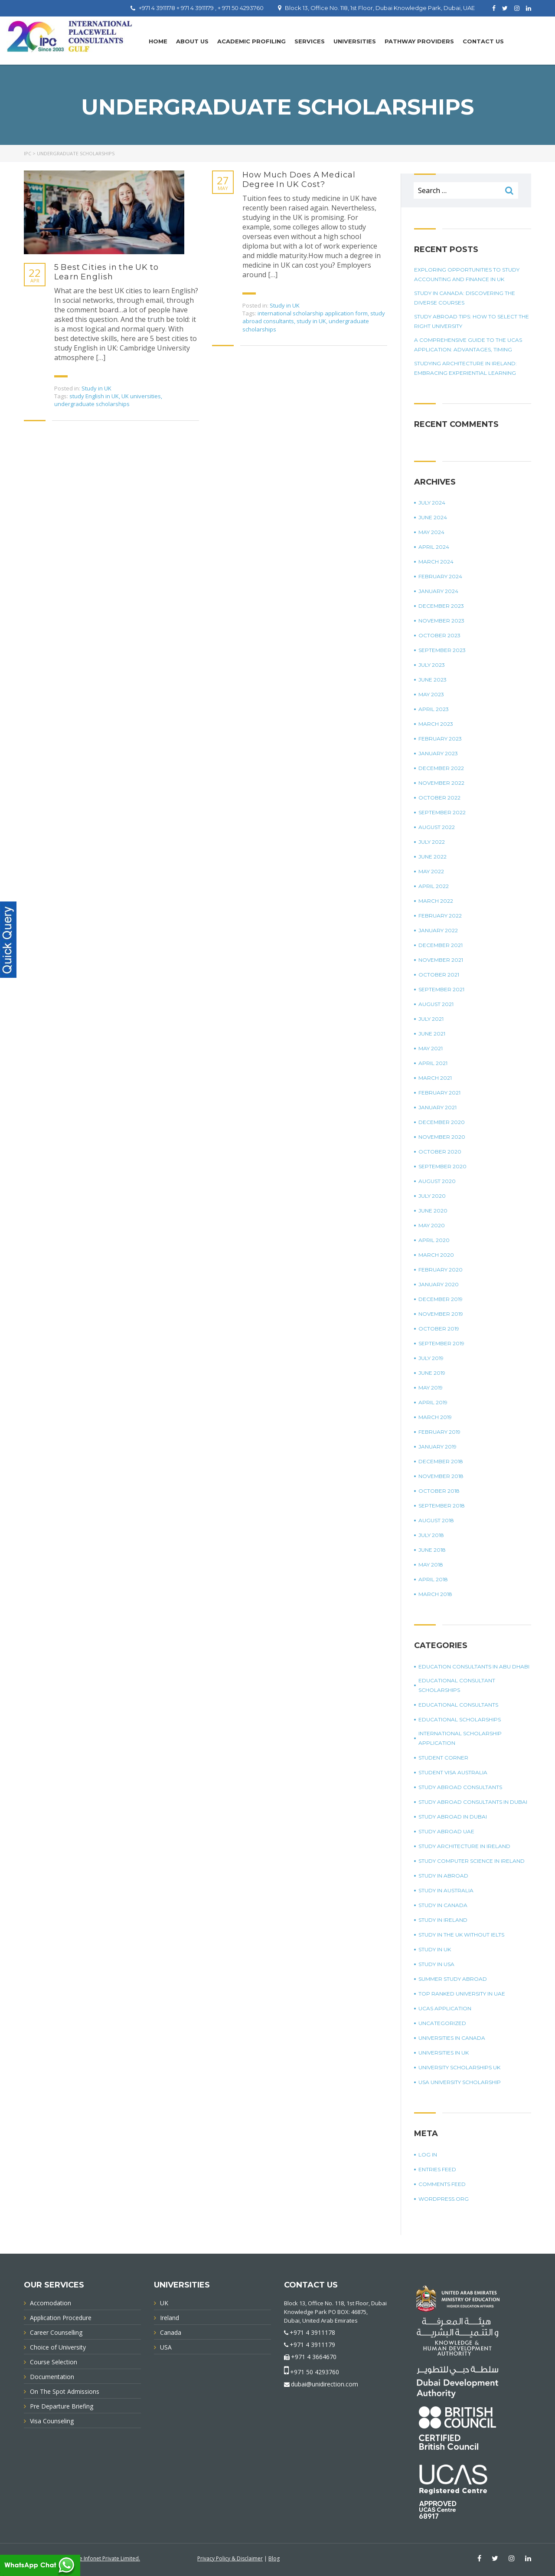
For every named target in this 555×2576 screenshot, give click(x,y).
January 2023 (438, 753)
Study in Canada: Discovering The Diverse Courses (464, 298)
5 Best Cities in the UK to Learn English (106, 272)
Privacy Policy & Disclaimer (230, 2558)
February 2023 (440, 738)
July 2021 (431, 1019)
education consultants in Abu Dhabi (473, 1666)
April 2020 (434, 1240)
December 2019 (440, 1299)
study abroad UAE (446, 1831)
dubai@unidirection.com (324, 2384)
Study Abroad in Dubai (452, 1816)
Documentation (52, 2377)
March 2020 (436, 1255)
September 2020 (442, 1166)
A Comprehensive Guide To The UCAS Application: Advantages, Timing (468, 345)
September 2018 (441, 1505)
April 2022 (433, 886)
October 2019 (438, 1328)
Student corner (443, 1757)
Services (309, 41)
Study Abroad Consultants (460, 1787)
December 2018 (440, 1461)
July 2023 (431, 665)
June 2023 (432, 679)
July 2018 (431, 1535)
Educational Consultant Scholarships (456, 1685)
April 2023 (433, 709)
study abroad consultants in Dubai (472, 1802)
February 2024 (440, 576)
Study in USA (436, 1964)
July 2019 (431, 1358)
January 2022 (438, 930)
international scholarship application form (313, 313)
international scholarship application (460, 1738)
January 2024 (438, 591)
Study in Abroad (443, 1875)
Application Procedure (60, 2318)
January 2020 (438, 1284)
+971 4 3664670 (313, 2357)
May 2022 (431, 871)
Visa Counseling (52, 2421)
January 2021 (437, 1107)
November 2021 (440, 960)
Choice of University (58, 2347)
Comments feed (442, 2184)
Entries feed (437, 2169)
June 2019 (431, 1373)
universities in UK (443, 2052)
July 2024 (431, 502)
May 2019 (430, 1387)
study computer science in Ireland (471, 1861)
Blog (274, 2558)
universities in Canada (451, 2038)
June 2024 (432, 517)
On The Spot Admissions (64, 2391)
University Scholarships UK (459, 2067)
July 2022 (431, 842)
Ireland (169, 2318)
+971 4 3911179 (312, 2344)
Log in (427, 2154)
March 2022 (435, 901)
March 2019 (435, 1417)
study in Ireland (442, 1920)
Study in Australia (445, 1890)
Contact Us (483, 41)
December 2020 (441, 1122)
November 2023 (441, 620)
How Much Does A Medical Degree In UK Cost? (299, 179)
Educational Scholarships (459, 1719)
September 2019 (441, 1343)
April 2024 (433, 547)
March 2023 (435, 724)
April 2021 (432, 1063)
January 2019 (437, 1446)
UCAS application (444, 2008)
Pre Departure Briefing (61, 2406)
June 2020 (432, 1210)
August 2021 (436, 1004)
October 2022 (439, 797)
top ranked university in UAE (461, 1993)
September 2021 (441, 989)
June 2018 (432, 1550)
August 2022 (436, 827)
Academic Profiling (251, 41)
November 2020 (441, 1137)
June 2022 (432, 856)
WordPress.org (443, 2199)
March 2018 (435, 1594)
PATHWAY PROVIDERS (419, 41)
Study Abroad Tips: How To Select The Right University (471, 321)
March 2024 (436, 561)
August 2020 (437, 1181)
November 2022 (441, 783)
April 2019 (432, 1402)
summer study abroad (452, 1979)
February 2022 (440, 915)
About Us (192, 41)
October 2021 (438, 974)
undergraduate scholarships (92, 404)
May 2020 (431, 1225)
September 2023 (442, 650)
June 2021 (431, 1033)
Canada (170, 2332)
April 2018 (433, 1579)
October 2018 (439, 1491)
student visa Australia (452, 1772)
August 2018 (436, 1520)
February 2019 (439, 1432)
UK (164, 2303)
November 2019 (440, 1314)
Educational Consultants (458, 1704)
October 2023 (439, 635)
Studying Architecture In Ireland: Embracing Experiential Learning (465, 368)
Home (158, 41)
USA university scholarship (459, 2082)
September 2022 (442, 812)
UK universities (141, 396)
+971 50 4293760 (314, 2372)
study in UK (311, 321)
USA (166, 2347)
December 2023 (441, 606)
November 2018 (441, 1476)
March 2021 (435, 1078)
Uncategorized (442, 2023)
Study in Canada (442, 1905)
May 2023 (431, 694)
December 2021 (440, 945)
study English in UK (94, 396)
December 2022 (441, 768)
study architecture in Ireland (464, 1846)
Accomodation (50, 2303)
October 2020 (439, 1151)
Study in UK (96, 388)
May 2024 (431, 532)
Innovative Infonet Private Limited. (98, 2558)
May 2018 (430, 1564)
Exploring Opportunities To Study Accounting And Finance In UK (466, 274)
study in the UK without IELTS (461, 1934)
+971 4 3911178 (312, 2332)
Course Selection (53, 2362)
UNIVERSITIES (354, 41)
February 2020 (440, 1269)
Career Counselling (56, 2332)
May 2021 (430, 1048)
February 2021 (439, 1092)
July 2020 (432, 1196)
